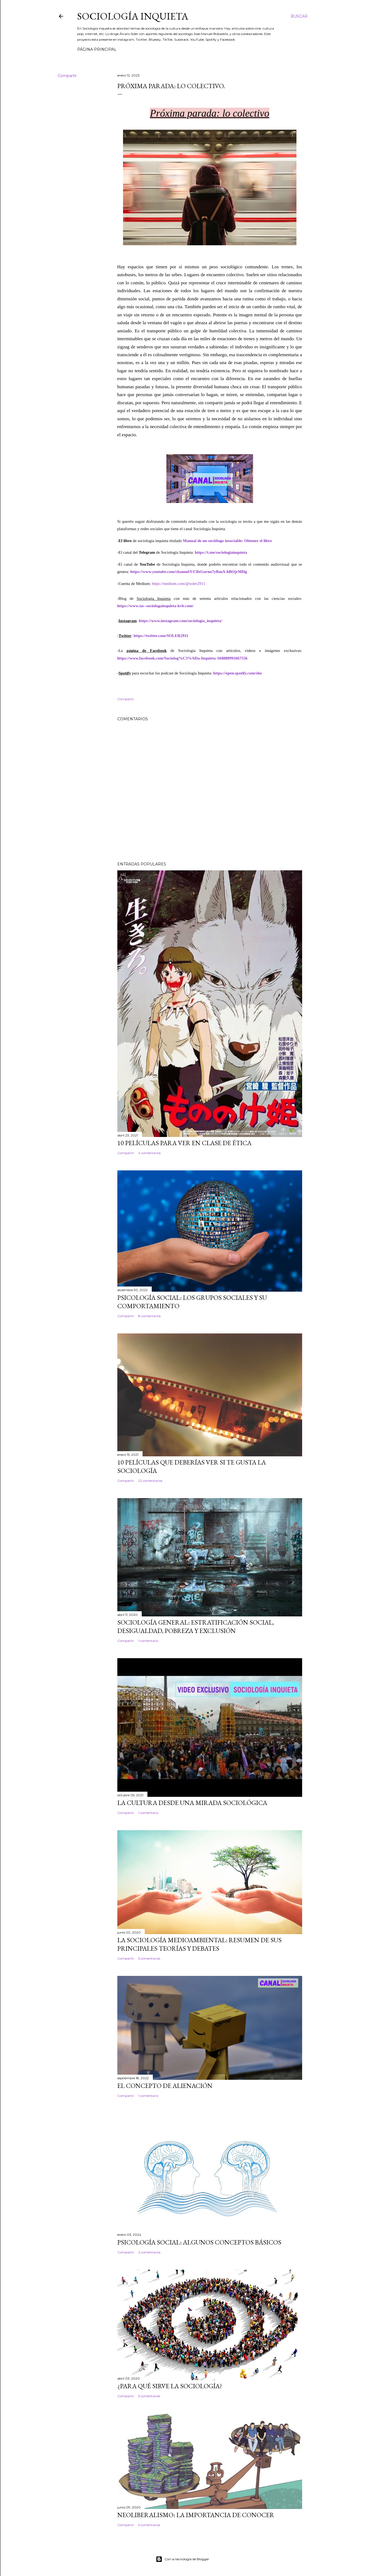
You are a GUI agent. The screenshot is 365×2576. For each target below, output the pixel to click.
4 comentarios (149, 1153)
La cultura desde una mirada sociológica (192, 1802)
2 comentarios (149, 2252)
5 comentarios (149, 1958)
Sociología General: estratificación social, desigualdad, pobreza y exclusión (195, 1626)
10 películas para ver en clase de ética (184, 1143)
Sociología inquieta (132, 16)
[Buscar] (299, 16)
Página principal (97, 49)
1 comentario (148, 1641)
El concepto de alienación (164, 2085)
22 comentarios (150, 1481)
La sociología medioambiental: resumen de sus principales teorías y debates (199, 1944)
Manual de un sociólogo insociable (212, 541)
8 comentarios (149, 1316)
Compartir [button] (67, 75)
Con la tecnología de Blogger (182, 2559)
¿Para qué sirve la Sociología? (169, 2386)
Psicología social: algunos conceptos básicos (199, 2242)
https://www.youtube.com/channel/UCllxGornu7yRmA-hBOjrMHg (188, 571)
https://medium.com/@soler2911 (178, 583)
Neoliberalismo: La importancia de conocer (195, 2515)
